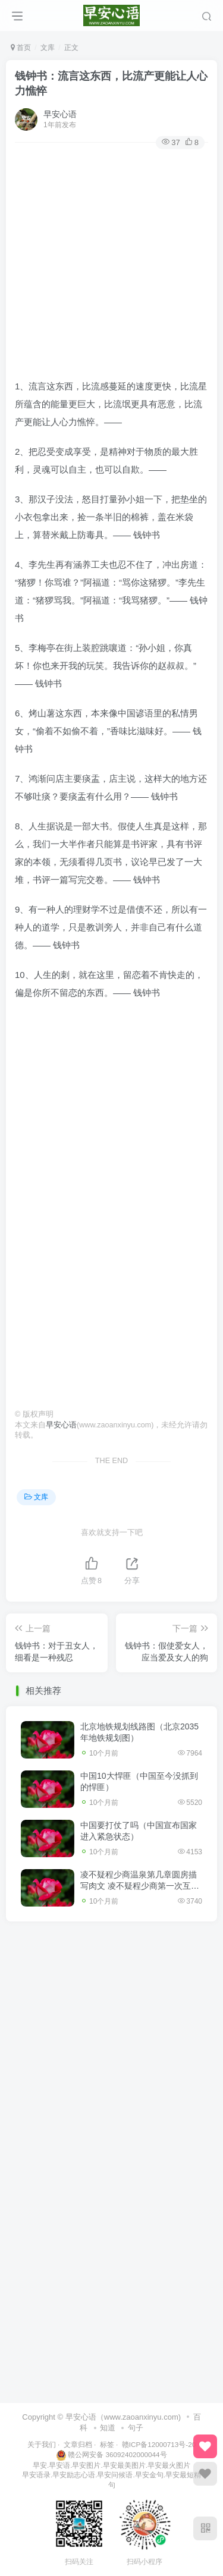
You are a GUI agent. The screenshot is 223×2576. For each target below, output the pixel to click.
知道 (107, 2427)
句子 (135, 2427)
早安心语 (60, 114)
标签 (107, 2444)
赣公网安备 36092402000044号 (111, 2454)
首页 (21, 47)
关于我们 (41, 2444)
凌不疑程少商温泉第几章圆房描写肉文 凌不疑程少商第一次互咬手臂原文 (139, 1886)
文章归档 (78, 2444)
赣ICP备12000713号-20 (159, 2444)
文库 (47, 47)
